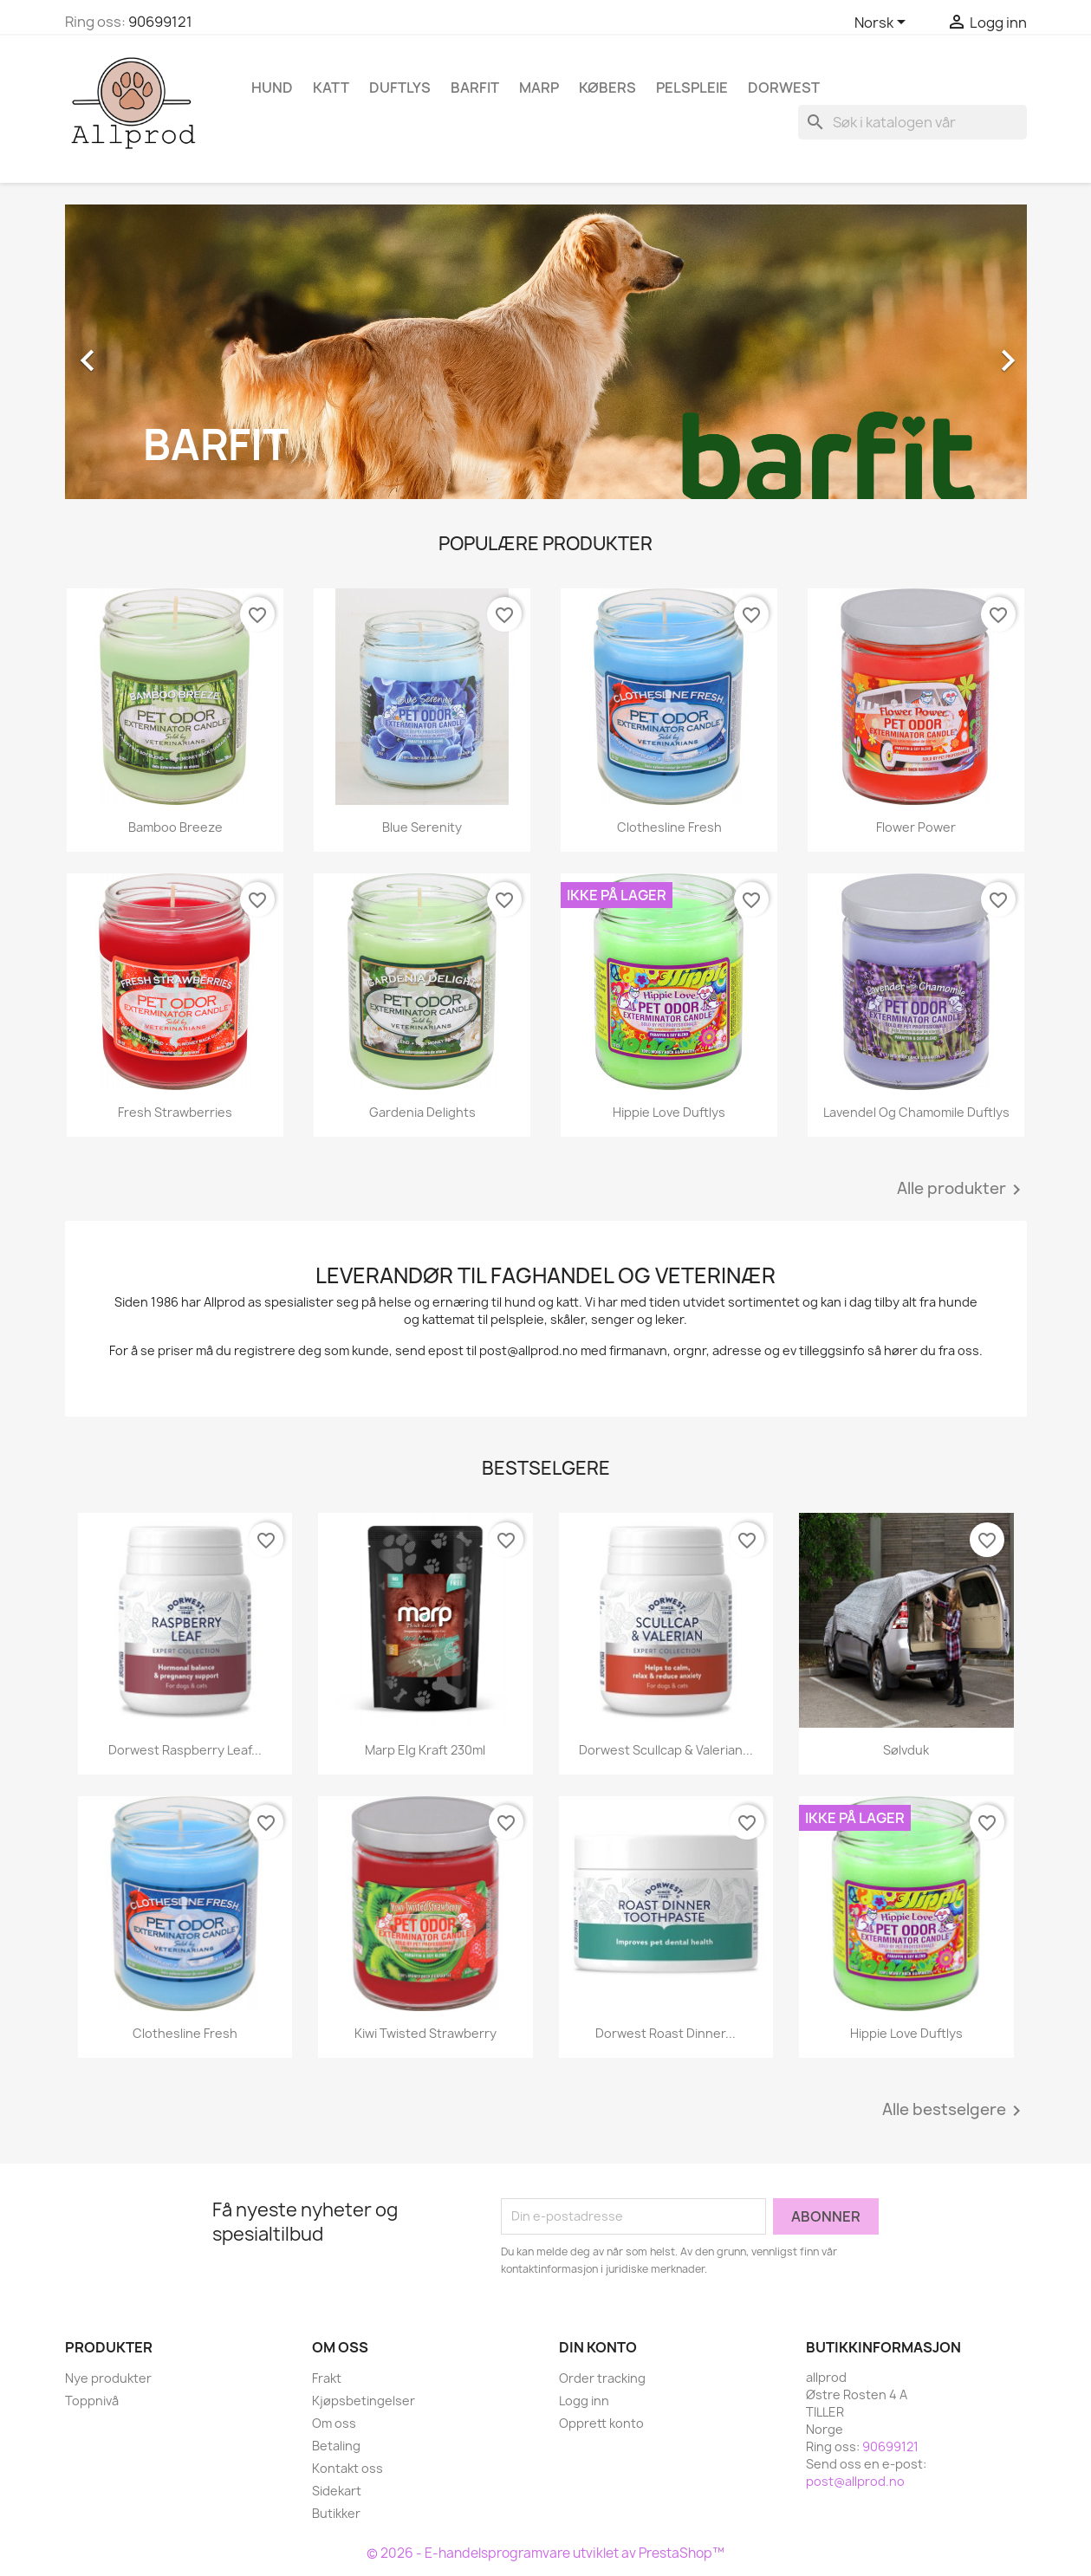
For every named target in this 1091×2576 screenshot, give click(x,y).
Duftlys (400, 87)
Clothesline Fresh (669, 827)
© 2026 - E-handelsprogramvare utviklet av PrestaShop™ (545, 2553)
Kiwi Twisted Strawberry (425, 2033)
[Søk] (912, 122)
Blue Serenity (422, 827)
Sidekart (336, 2490)
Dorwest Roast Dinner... (665, 2033)
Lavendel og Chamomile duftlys (916, 1112)
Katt (331, 87)
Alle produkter (962, 1189)
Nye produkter (108, 2378)
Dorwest (784, 87)
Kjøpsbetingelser (363, 2400)
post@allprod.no (855, 2481)
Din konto (598, 2347)
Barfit (475, 87)
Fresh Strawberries (175, 1112)
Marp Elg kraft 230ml (425, 1750)
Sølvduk (906, 1750)
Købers (607, 87)
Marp (539, 87)
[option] (546, 351)
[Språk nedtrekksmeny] (883, 23)
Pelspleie (692, 87)
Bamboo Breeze (175, 827)
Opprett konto (601, 2423)
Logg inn (584, 2400)
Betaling (336, 2445)
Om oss (334, 2423)
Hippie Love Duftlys (669, 1112)
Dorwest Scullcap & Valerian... (666, 1750)
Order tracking (602, 2378)
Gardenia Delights (422, 1112)
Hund (272, 87)
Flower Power (916, 827)
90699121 (160, 21)
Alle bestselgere (954, 2110)
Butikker (336, 2513)
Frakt (326, 2378)
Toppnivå (92, 2400)
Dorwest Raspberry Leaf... (185, 1750)
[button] (137, 351)
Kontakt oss (347, 2468)
